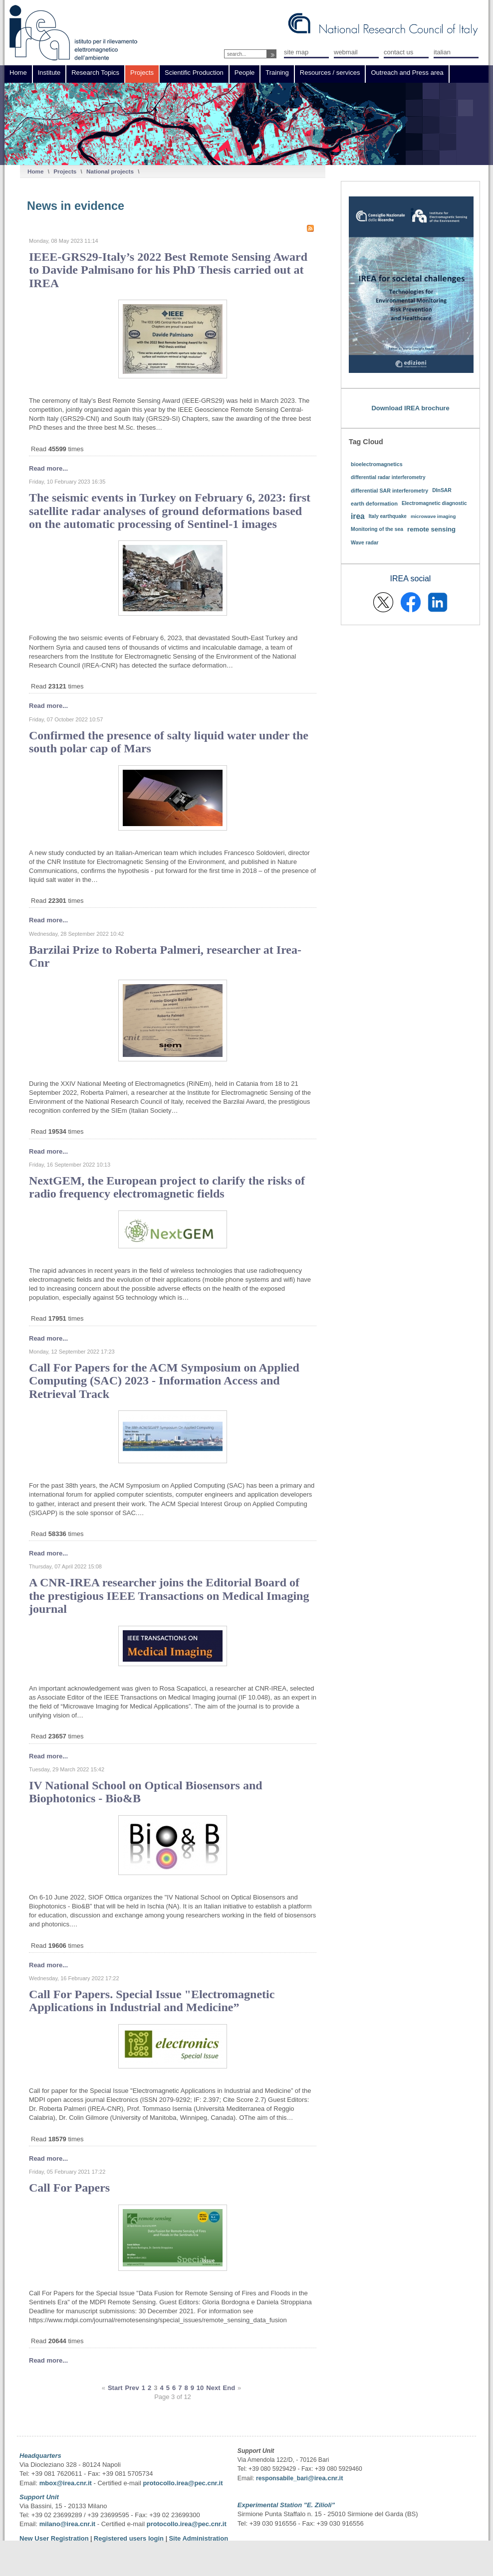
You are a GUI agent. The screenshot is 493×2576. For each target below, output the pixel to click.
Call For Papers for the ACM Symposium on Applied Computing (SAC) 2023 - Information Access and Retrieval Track (164, 1380)
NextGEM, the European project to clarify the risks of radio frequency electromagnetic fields (167, 1187)
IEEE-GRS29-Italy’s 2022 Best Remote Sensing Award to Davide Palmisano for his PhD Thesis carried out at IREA (168, 270)
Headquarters (40, 2455)
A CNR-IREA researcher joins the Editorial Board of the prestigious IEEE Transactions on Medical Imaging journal (169, 1595)
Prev (132, 2388)
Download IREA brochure (410, 408)
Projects (64, 171)
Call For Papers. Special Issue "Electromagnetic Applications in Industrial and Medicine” (151, 2001)
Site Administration (198, 2538)
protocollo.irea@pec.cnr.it (183, 2483)
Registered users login (130, 2538)
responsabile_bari (282, 2478)
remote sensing (431, 529)
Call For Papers (69, 2187)
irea (358, 516)
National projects (110, 171)
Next (213, 2388)
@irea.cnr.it (325, 2478)
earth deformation (374, 504)
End (229, 2388)
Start (115, 2388)
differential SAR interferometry (389, 491)
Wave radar (365, 542)
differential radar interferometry (388, 477)
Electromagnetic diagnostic (434, 503)
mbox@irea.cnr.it (65, 2483)
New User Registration (54, 2538)
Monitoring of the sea (377, 529)
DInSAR (442, 490)
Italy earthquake (388, 516)
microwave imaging (433, 516)
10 (200, 2388)
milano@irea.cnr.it (67, 2524)
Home (35, 171)
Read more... (48, 468)
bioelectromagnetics (377, 464)
